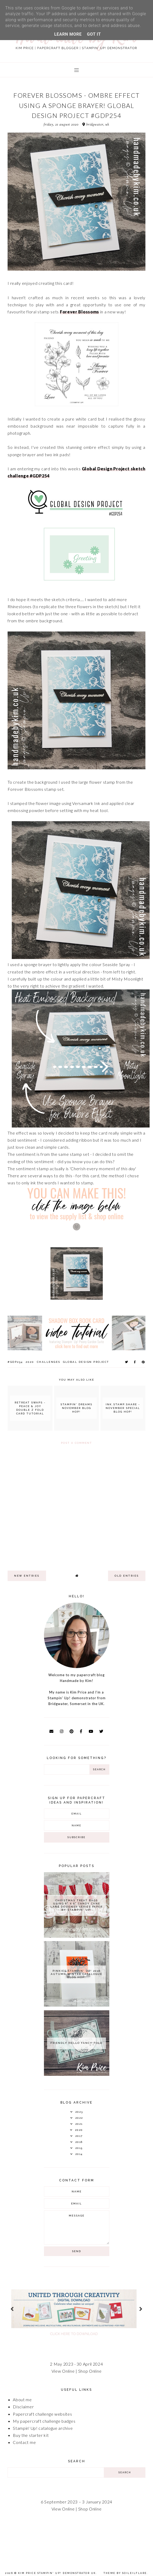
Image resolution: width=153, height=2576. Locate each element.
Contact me (24, 2442)
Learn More (68, 34)
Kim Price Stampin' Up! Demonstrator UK (57, 2573)
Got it (94, 34)
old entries (127, 1575)
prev (12, 2309)
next (141, 2309)
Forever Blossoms (79, 311)
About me (22, 2399)
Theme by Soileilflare (125, 2573)
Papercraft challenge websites (42, 2413)
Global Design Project (86, 1361)
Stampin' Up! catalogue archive (43, 2428)
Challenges (48, 1361)
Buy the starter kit (31, 2435)
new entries (26, 1575)
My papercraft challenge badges (44, 2421)
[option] (76, 2308)
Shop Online (90, 2370)
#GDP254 (15, 1361)
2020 (30, 1361)
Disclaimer (23, 2406)
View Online (63, 2370)
